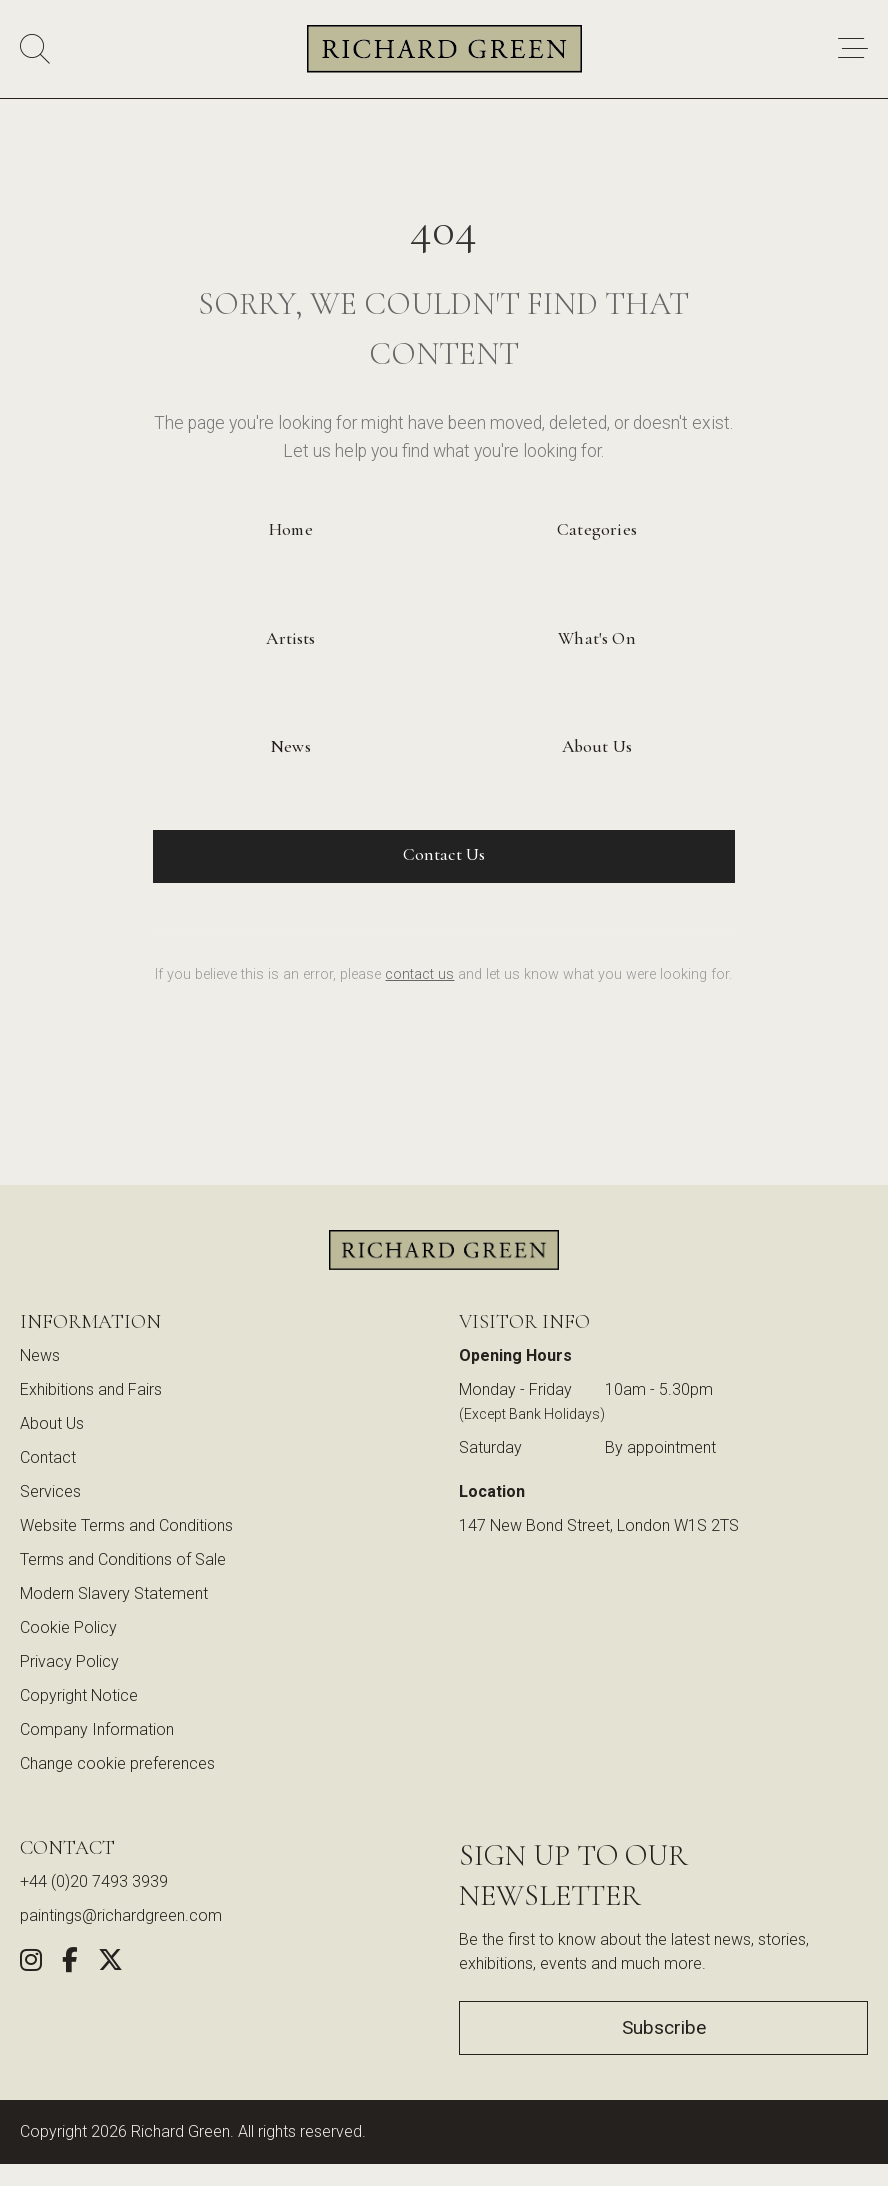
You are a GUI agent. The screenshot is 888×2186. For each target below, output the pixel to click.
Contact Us (444, 854)
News (291, 746)
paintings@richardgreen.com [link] (121, 1915)
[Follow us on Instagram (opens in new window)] (31, 1963)
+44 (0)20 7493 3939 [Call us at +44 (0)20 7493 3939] (94, 1881)
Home (291, 529)
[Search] (35, 49)
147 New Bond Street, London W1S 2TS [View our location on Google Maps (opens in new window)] (599, 1525)
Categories (597, 529)
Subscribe (664, 2027)
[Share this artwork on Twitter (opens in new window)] (110, 1963)
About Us (597, 746)
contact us (419, 974)
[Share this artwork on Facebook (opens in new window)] (70, 1963)
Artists (290, 638)
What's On (597, 638)
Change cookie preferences (117, 1763)
